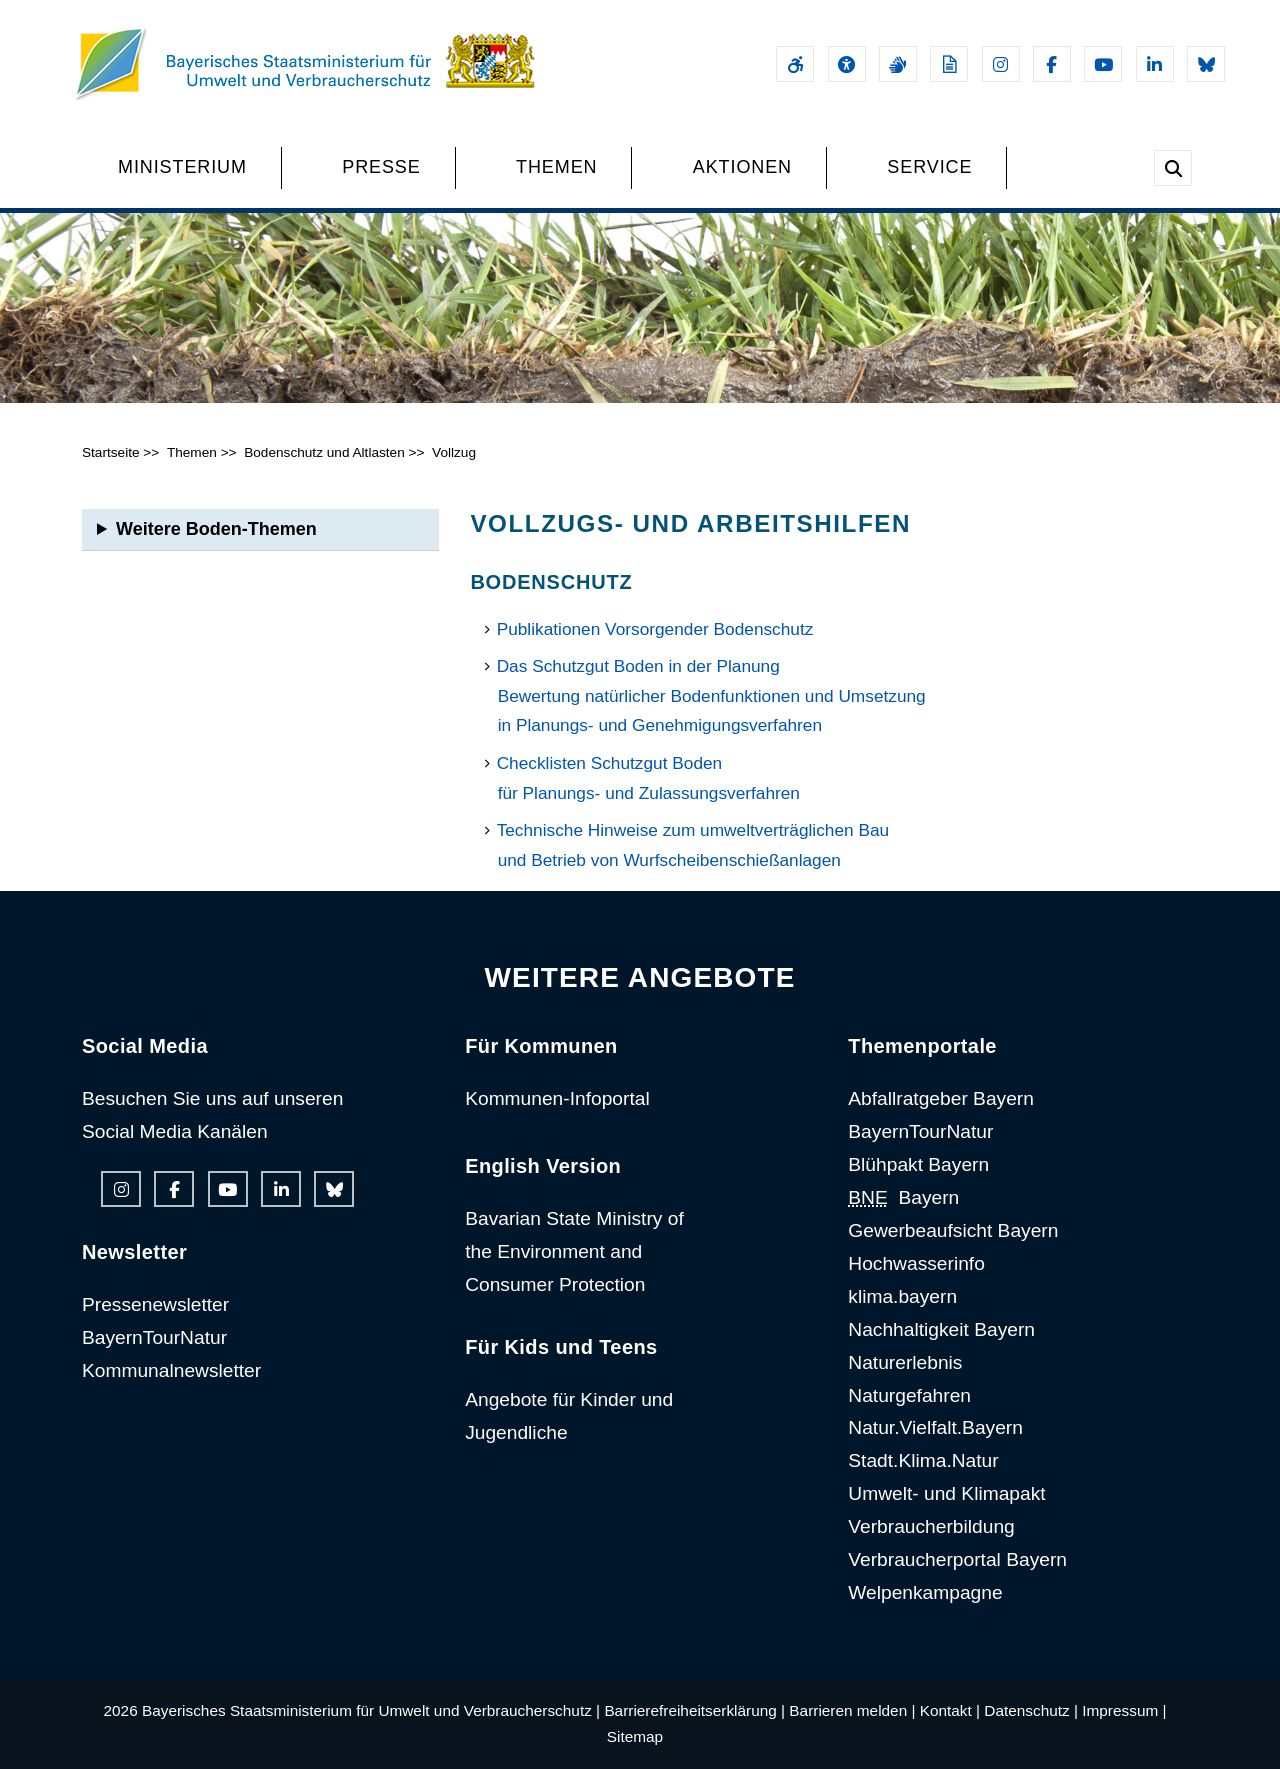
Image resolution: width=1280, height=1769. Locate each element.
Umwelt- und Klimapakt (946, 1493)
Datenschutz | (1031, 1710)
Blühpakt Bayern (918, 1164)
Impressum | (1124, 1710)
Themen (192, 452)
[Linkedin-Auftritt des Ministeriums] (1155, 64)
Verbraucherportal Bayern (957, 1559)
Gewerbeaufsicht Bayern (953, 1230)
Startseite (111, 452)
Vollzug (454, 452)
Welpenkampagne (925, 1592)
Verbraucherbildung (931, 1526)
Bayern (903, 1197)
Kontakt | (950, 1710)
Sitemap (635, 1736)
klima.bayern (902, 1296)
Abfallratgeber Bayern (941, 1098)
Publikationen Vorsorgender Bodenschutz (655, 629)
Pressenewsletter (155, 1304)
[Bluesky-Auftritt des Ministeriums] (1206, 64)
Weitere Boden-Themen (216, 529)
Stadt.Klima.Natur (923, 1460)
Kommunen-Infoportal (557, 1098)
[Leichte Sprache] (949, 64)
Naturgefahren (909, 1395)
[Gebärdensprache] (898, 64)
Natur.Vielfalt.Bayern (935, 1427)
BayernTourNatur (154, 1337)
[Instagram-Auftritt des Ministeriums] (1001, 64)
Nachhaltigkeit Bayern (941, 1329)
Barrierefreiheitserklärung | (694, 1710)
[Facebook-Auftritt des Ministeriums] (1052, 64)
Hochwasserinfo (916, 1263)
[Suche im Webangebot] (1173, 168)
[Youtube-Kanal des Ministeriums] (1103, 64)
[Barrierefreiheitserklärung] (795, 64)
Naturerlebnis (905, 1362)
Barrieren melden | (852, 1710)
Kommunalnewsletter (171, 1370)
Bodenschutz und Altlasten (324, 452)
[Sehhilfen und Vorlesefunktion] (847, 64)
